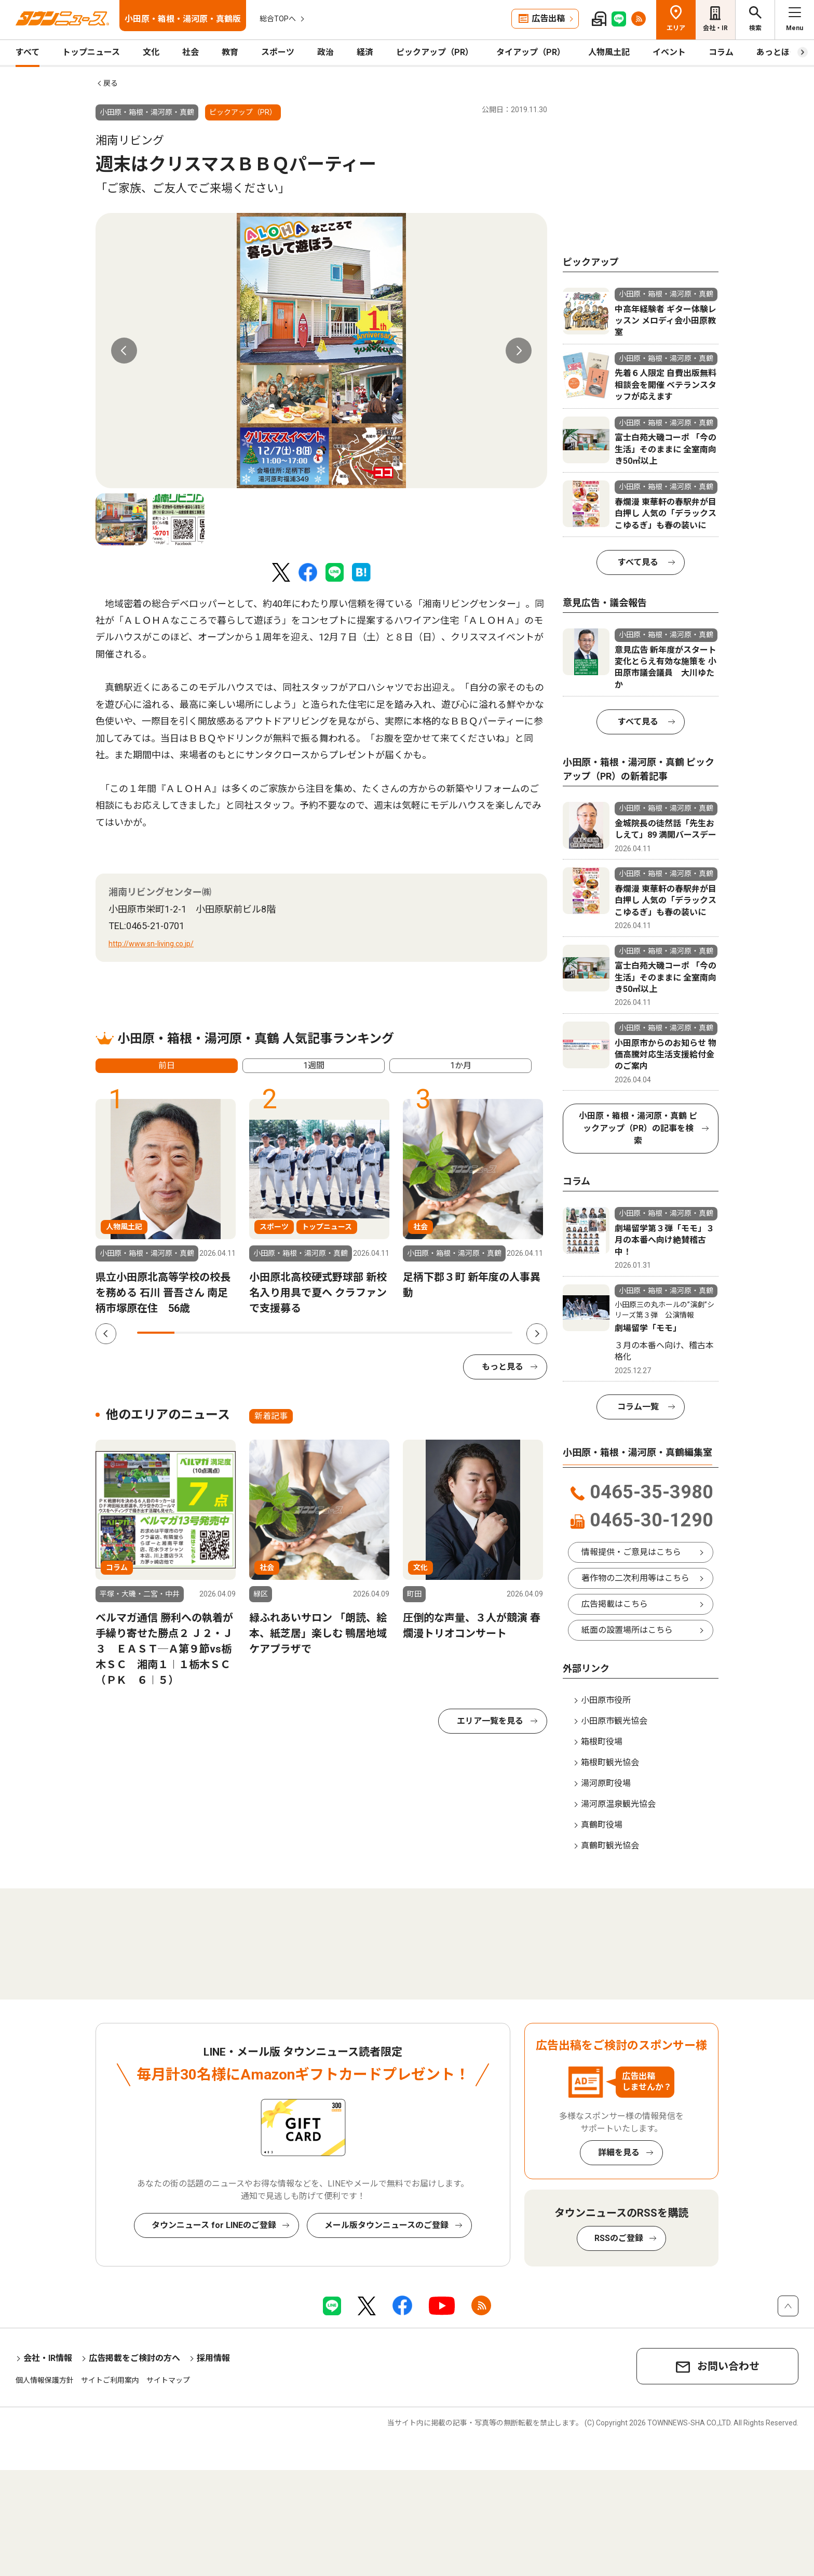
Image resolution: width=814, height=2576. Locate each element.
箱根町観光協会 (610, 1762)
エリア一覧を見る (490, 1721)
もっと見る (502, 1367)
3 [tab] (231, 1333)
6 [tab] (343, 1333)
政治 (325, 52)
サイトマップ (168, 2380)
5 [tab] (305, 1333)
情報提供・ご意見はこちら (631, 1552)
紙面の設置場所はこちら (627, 1630)
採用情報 (213, 2358)
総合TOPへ (278, 19)
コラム (721, 52)
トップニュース (91, 52)
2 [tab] (193, 1333)
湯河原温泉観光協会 (618, 1804)
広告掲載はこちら (614, 1604)
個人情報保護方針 (45, 2380)
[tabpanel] (321, 350)
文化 (151, 52)
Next (519, 351)
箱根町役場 (601, 1742)
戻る (110, 83)
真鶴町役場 (601, 1825)
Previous (124, 351)
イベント (669, 52)
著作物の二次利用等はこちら (635, 1578)
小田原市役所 (606, 1700)
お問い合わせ (728, 2366)
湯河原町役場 (606, 1783)
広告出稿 (548, 18)
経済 (365, 52)
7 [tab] (381, 1333)
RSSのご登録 (618, 2238)
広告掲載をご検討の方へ (134, 2358)
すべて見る (638, 562)
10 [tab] (493, 1333)
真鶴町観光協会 (610, 1845)
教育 (230, 52)
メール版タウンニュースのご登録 (386, 2225)
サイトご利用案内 (110, 2380)
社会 (190, 52)
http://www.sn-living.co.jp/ (151, 944)
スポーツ (277, 52)
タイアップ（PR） (530, 52)
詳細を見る (619, 2152)
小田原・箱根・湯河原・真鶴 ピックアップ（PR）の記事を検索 (638, 1128)
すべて (27, 52)
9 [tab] (455, 1333)
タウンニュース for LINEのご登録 (214, 2225)
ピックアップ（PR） (434, 52)
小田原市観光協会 (614, 1721)
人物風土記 (609, 52)
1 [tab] (155, 1333)
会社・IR (715, 28)
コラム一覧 (638, 1407)
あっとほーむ (781, 52)
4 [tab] (268, 1333)
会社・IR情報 (47, 2358)
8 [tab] (418, 1333)
